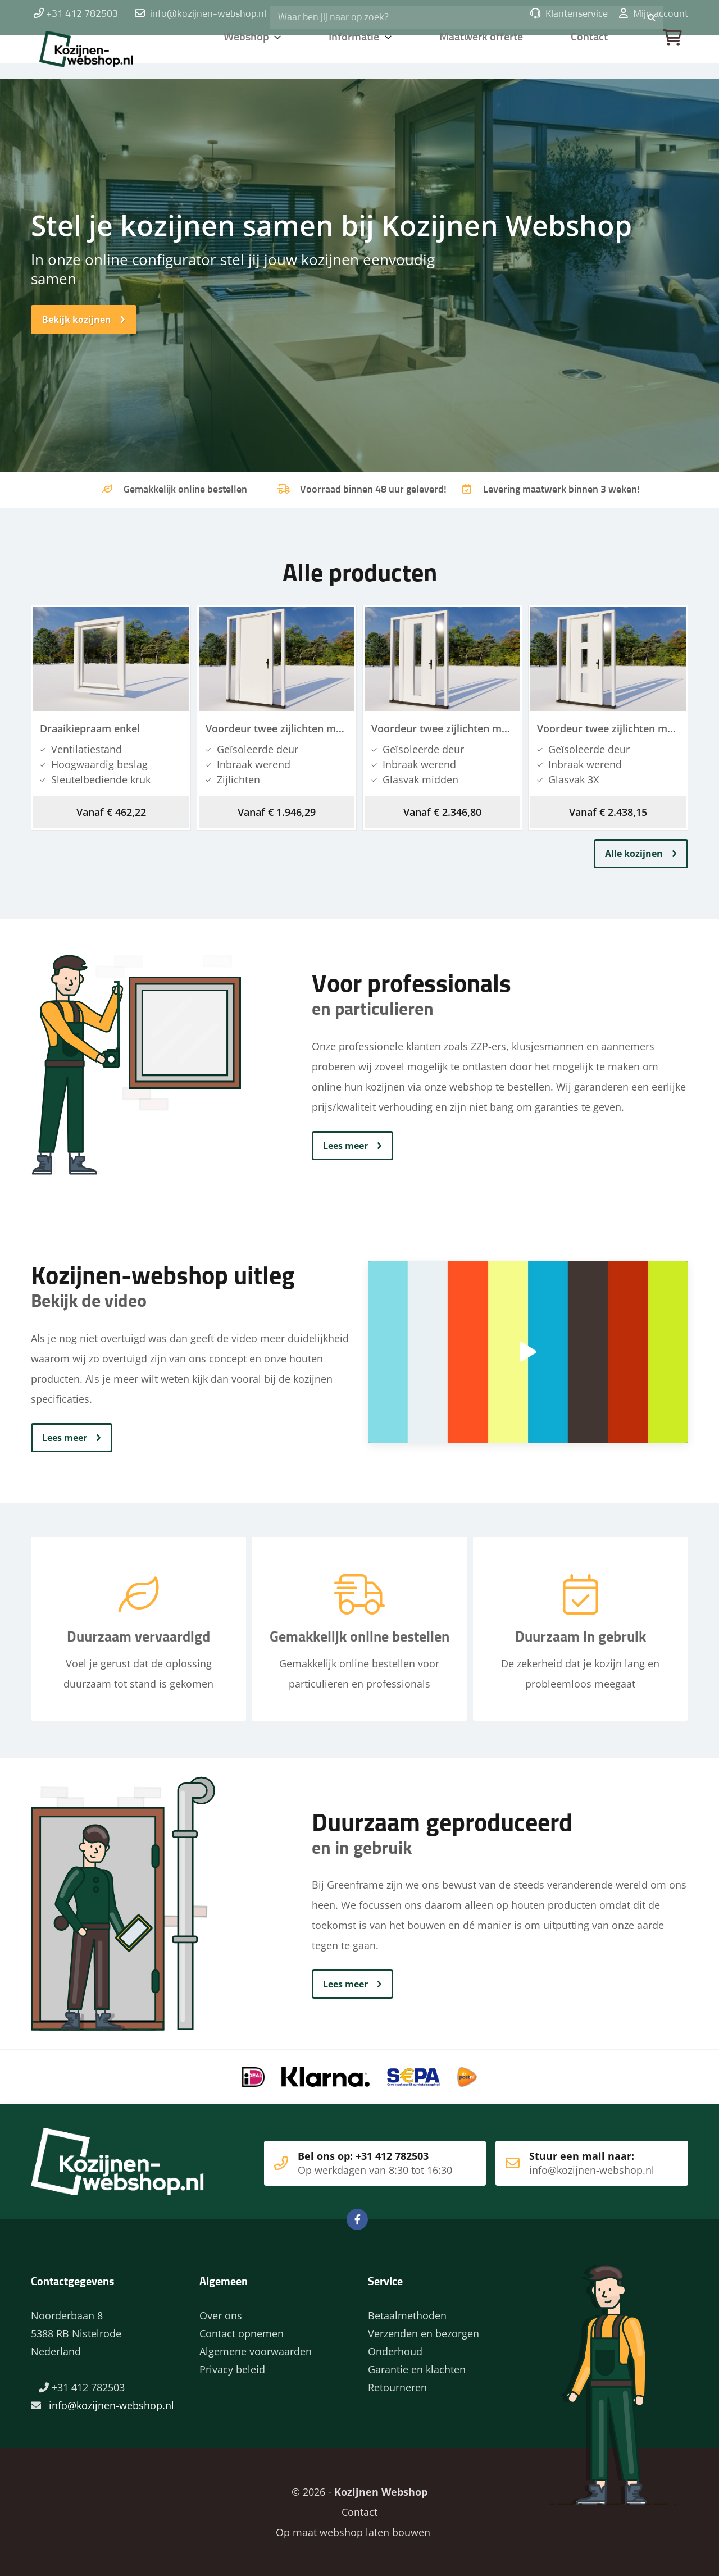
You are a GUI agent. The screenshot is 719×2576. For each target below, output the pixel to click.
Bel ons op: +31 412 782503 (354, 2163)
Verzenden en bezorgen (423, 2333)
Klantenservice (569, 14)
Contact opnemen (241, 2333)
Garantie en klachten (417, 2369)
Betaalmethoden (407, 2315)
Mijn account (653, 14)
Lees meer (345, 1145)
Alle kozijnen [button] (634, 853)
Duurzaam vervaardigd (138, 1640)
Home (104, 53)
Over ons (220, 2315)
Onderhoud (395, 2351)
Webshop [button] (247, 53)
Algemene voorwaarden (255, 2351)
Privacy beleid (232, 2369)
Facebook (357, 2219)
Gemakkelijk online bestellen (359, 1640)
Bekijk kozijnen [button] (76, 319)
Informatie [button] (356, 53)
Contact (590, 53)
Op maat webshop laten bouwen (348, 2532)
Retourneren (397, 2387)
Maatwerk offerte (483, 53)
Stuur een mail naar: (574, 2163)
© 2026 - (359, 2492)
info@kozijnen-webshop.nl (208, 14)
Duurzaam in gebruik (580, 1640)
